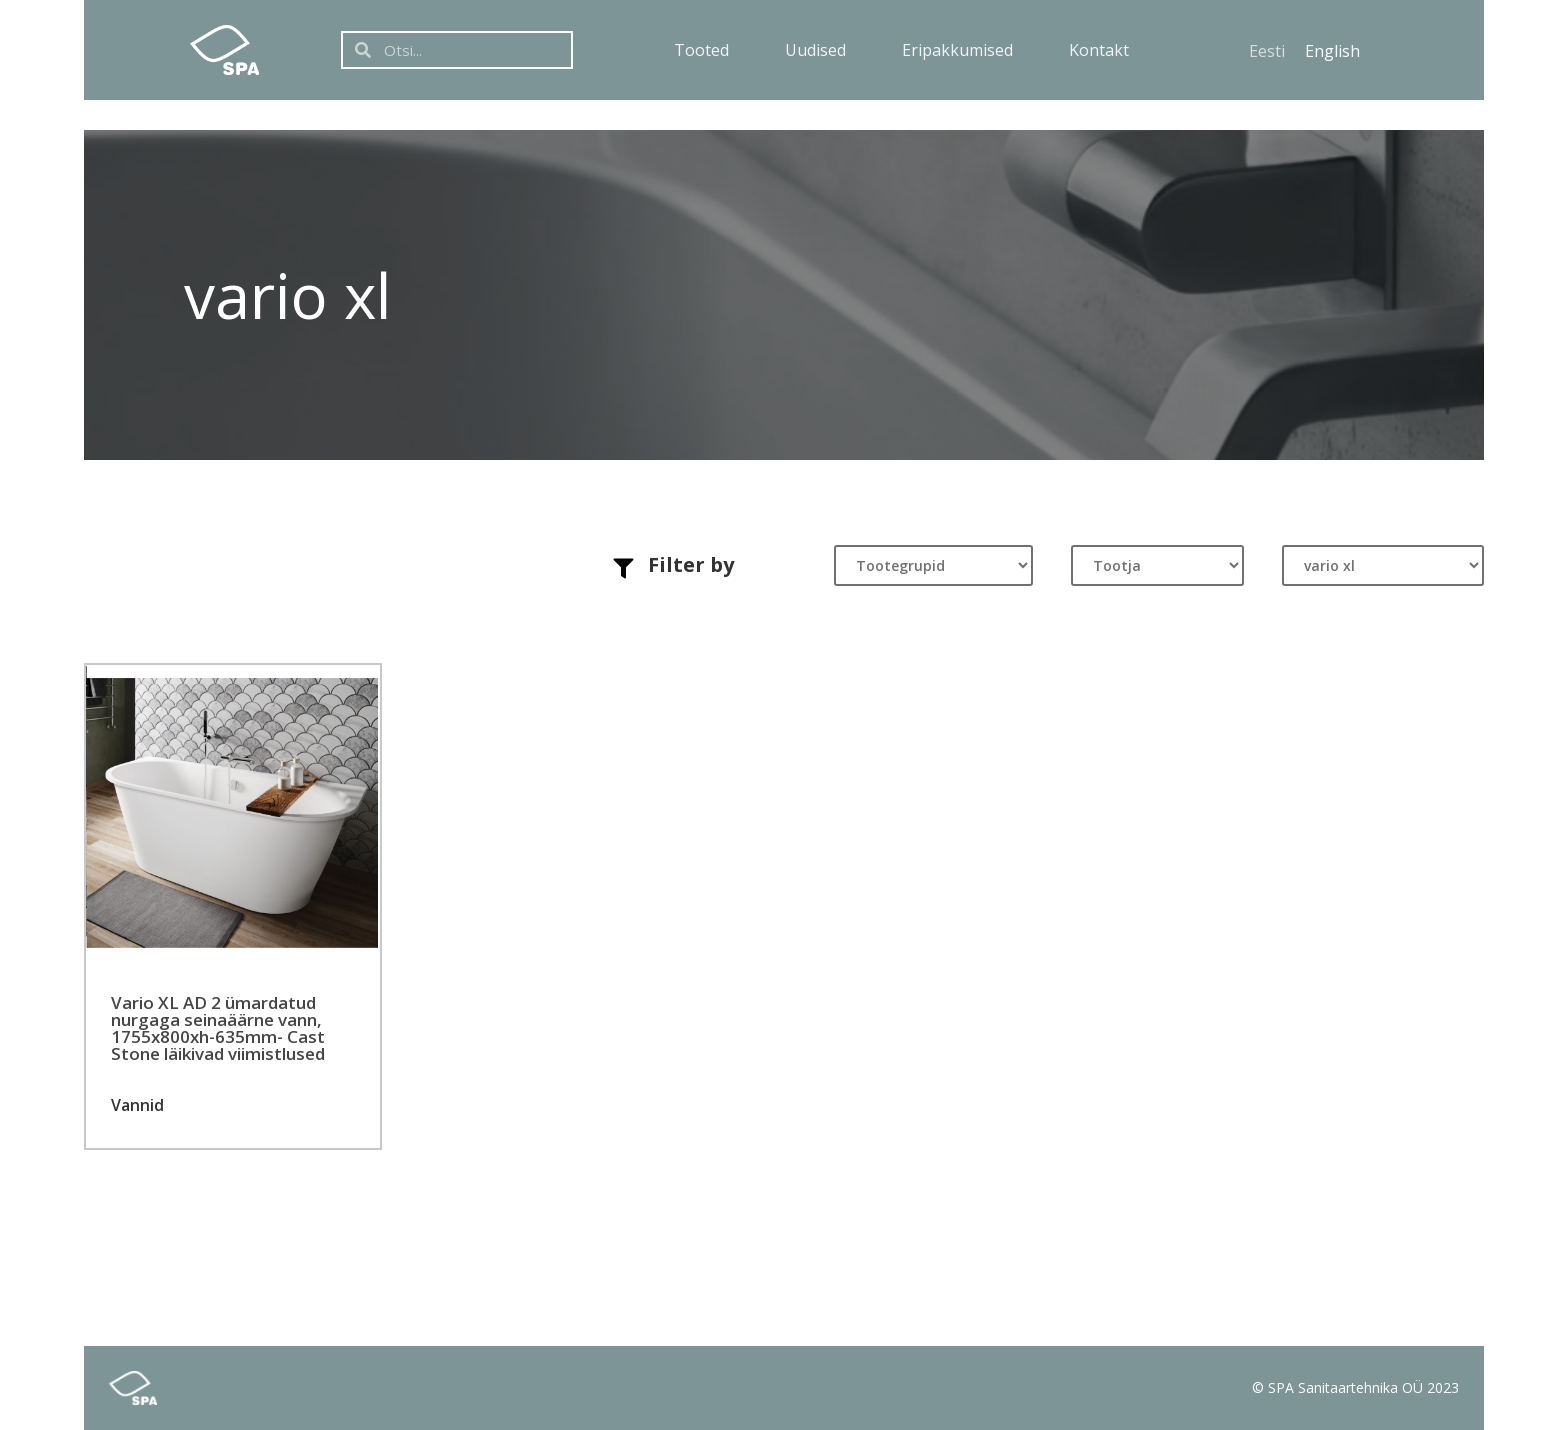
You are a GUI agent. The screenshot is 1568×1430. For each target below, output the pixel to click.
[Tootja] (1158, 565)
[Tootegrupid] (933, 565)
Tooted (701, 50)
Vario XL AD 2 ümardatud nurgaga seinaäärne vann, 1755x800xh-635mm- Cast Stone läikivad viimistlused (218, 1028)
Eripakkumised (957, 50)
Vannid (137, 1105)
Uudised (815, 50)
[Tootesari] (1383, 565)
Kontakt (1099, 50)
